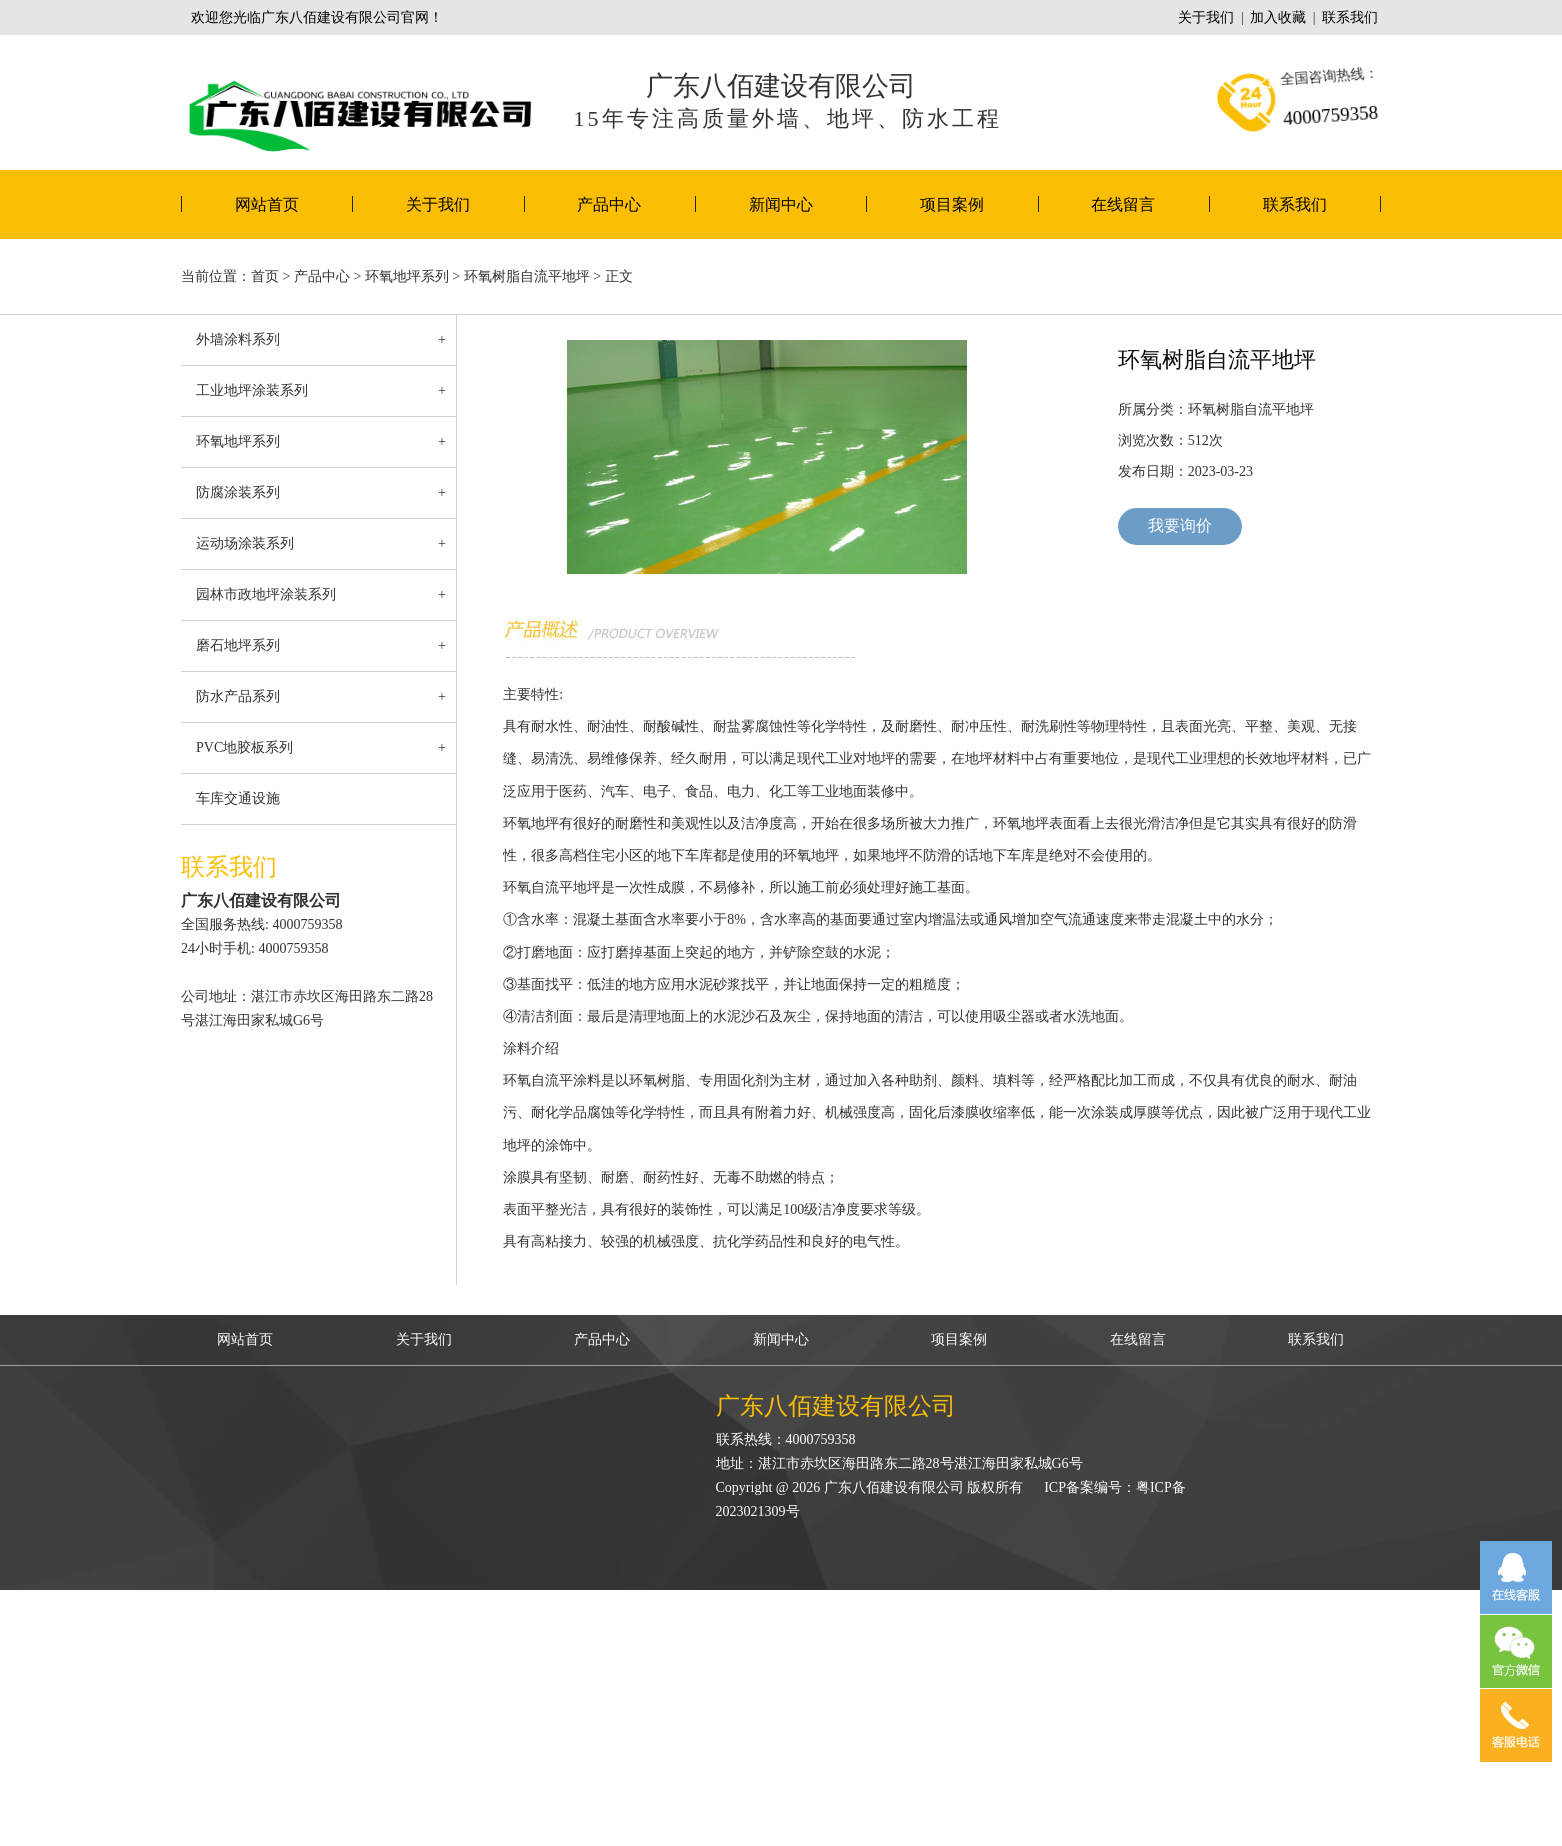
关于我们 (1206, 17)
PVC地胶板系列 (244, 747)
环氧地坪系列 (407, 276)
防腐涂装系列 (238, 492)
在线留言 (1123, 204)
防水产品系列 (238, 696)
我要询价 (1180, 525)
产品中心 (609, 204)
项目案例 (952, 204)
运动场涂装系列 (245, 543)
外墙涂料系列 (238, 339)
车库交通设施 (238, 798)
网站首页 (267, 204)
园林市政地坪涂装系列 (266, 594)
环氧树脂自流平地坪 (527, 276)
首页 (265, 276)
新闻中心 (781, 204)
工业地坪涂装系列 (252, 390)
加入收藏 (1278, 17)
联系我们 (1350, 17)
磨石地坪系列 (238, 645)
